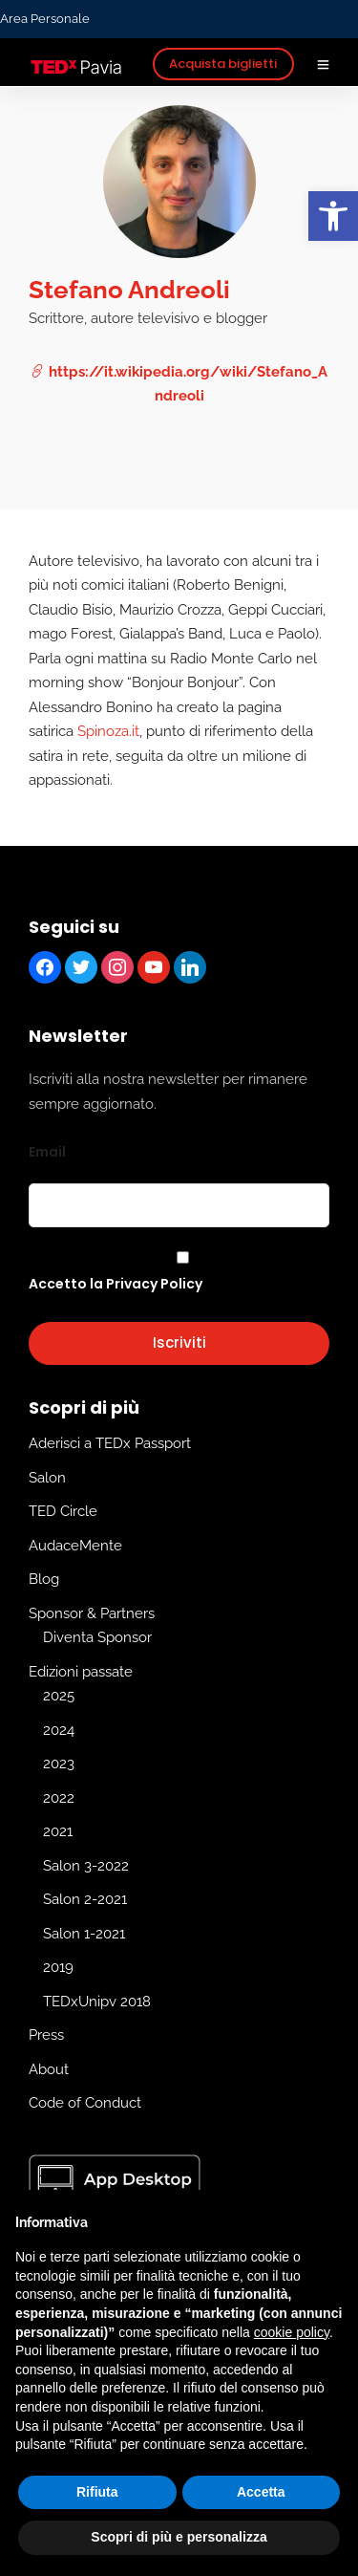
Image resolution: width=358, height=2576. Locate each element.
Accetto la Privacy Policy (115, 1283)
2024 (58, 1730)
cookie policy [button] (291, 2332)
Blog (44, 1580)
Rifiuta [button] (97, 2492)
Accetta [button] (261, 2492)
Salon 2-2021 (85, 1900)
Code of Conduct (85, 2103)
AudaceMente (75, 1545)
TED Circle (63, 1512)
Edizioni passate (81, 1671)
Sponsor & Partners (92, 1613)
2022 (58, 1798)
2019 (58, 1968)
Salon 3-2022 (86, 1865)
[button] (333, 216)
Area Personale (45, 18)
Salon (47, 1477)
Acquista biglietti (223, 63)
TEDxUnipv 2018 (97, 2001)
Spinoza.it (108, 731)
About (49, 2069)
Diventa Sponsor (97, 1638)
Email (47, 1152)
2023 (58, 1764)
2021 (58, 1832)
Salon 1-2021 (84, 1933)
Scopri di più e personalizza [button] (178, 2536)
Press (46, 2036)
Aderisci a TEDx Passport (110, 1444)
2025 (58, 1696)
